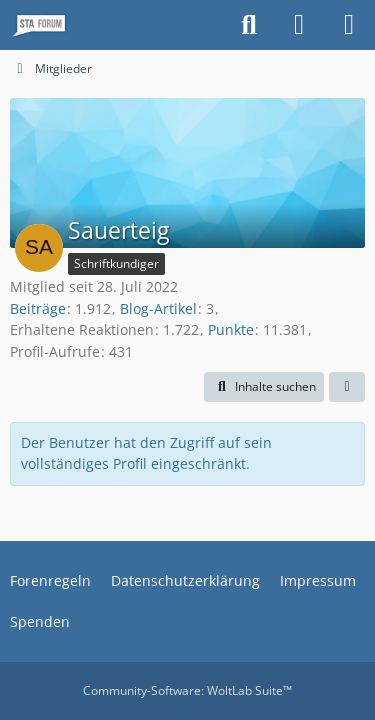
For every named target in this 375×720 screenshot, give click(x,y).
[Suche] (249, 25)
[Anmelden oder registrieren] (299, 25)
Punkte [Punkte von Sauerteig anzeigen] (231, 329)
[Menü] (349, 25)
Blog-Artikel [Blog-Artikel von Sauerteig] (158, 308)
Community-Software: (187, 690)
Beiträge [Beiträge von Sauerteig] (38, 308)
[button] (264, 387)
